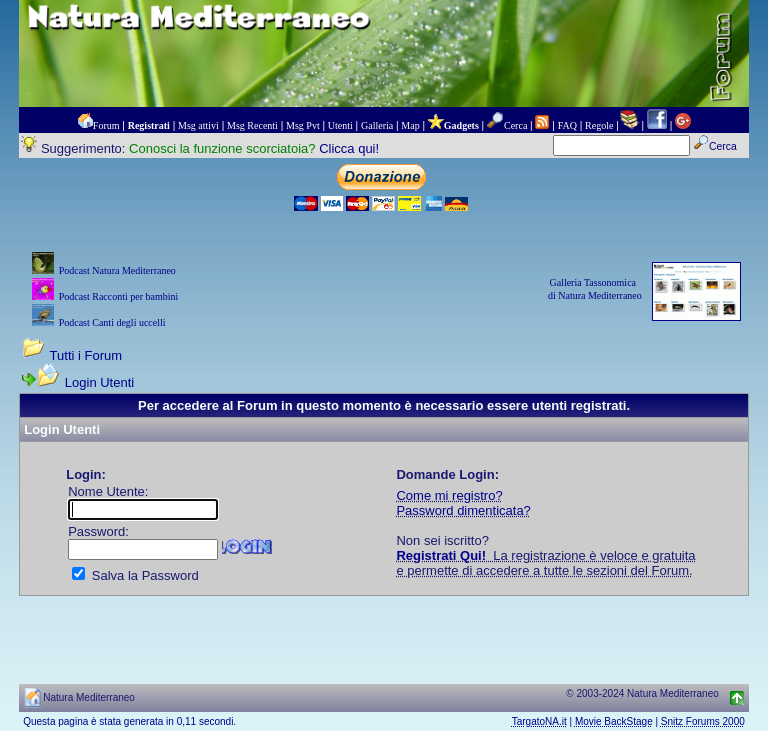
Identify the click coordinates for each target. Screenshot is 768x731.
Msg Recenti (252, 125)
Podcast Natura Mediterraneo (117, 270)
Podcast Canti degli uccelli (112, 322)
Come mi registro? (449, 495)
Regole (599, 125)
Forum (106, 125)
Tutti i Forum (86, 355)
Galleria (377, 125)
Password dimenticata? (463, 510)
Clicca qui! (349, 148)
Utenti (340, 125)
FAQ (567, 125)
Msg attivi (198, 125)
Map (410, 125)
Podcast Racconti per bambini (119, 296)
